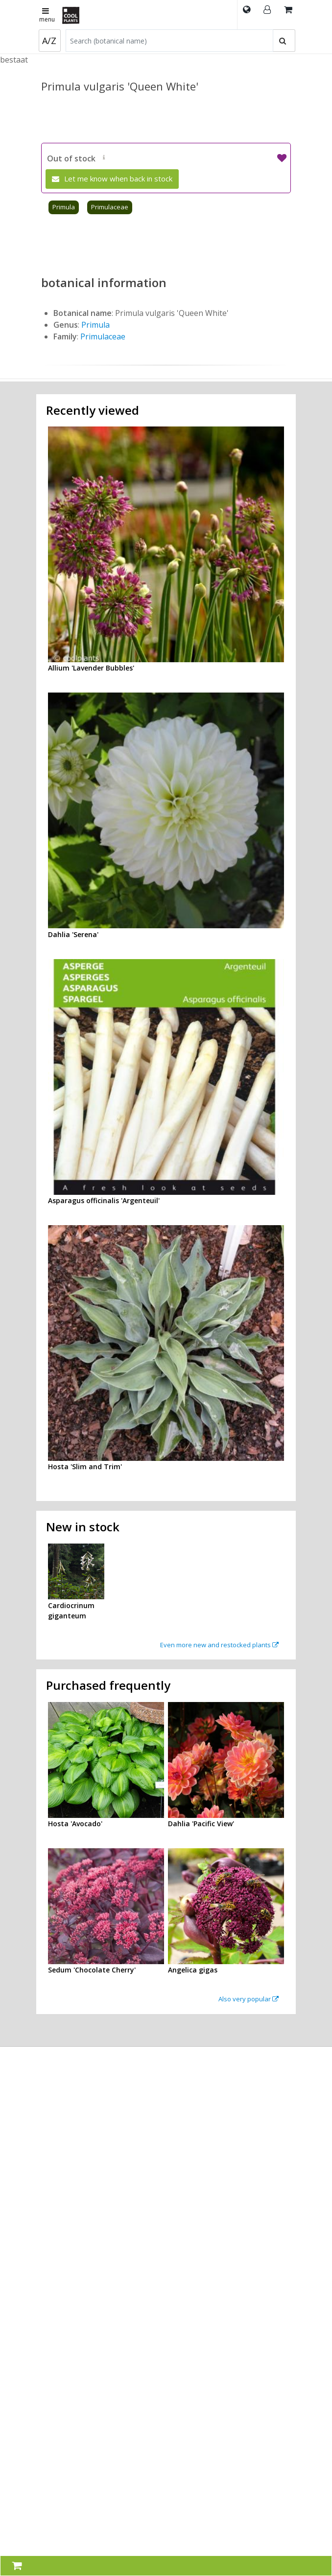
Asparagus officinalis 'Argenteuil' (104, 1200)
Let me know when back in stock (112, 178)
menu (47, 15)
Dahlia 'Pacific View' (201, 1823)
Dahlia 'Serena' (73, 934)
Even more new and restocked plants (219, 1644)
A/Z (49, 40)
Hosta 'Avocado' (75, 1823)
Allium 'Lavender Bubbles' (91, 667)
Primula (63, 206)
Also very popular (248, 1998)
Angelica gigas (192, 1969)
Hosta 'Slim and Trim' (85, 1466)
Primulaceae (109, 206)
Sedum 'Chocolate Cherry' (92, 1969)
